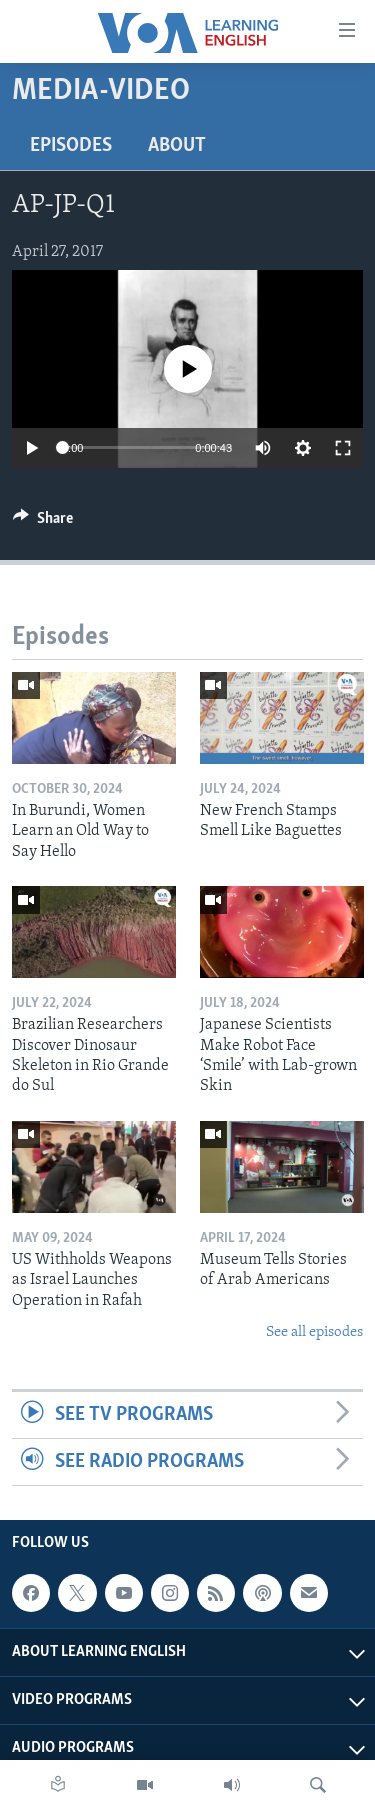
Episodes (71, 146)
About (177, 146)
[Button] (43, 523)
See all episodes (314, 1332)
